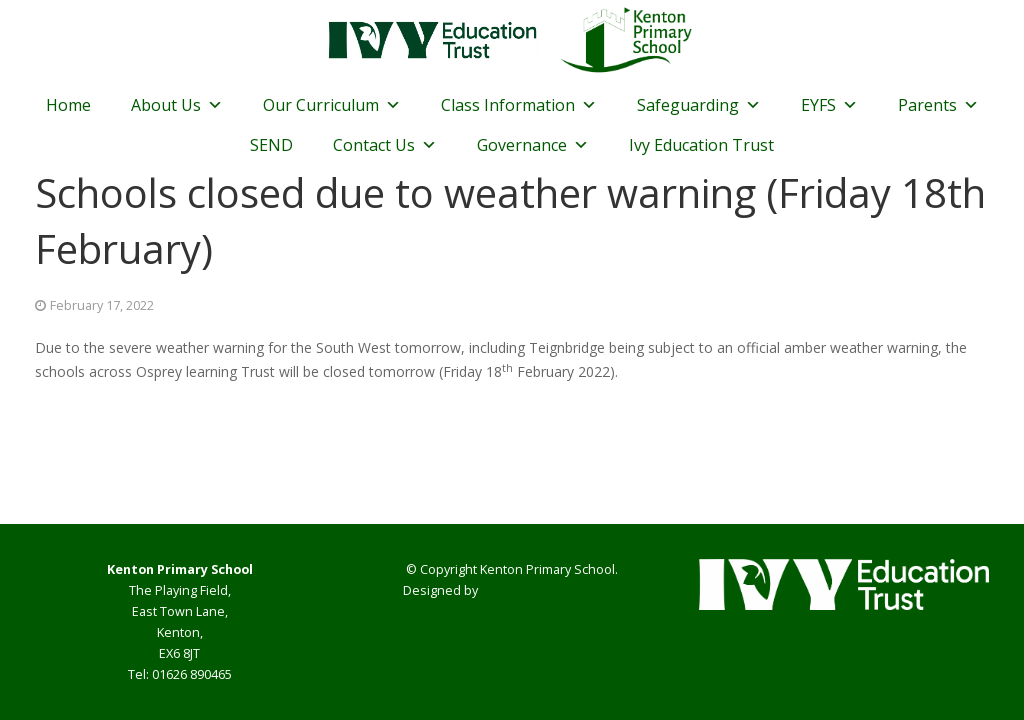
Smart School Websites (550, 590)
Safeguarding (699, 105)
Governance (533, 145)
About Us (177, 105)
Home (68, 105)
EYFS (829, 105)
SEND (271, 145)
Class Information (519, 105)
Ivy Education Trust (701, 145)
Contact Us (385, 145)
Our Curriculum (332, 105)
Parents (938, 105)
